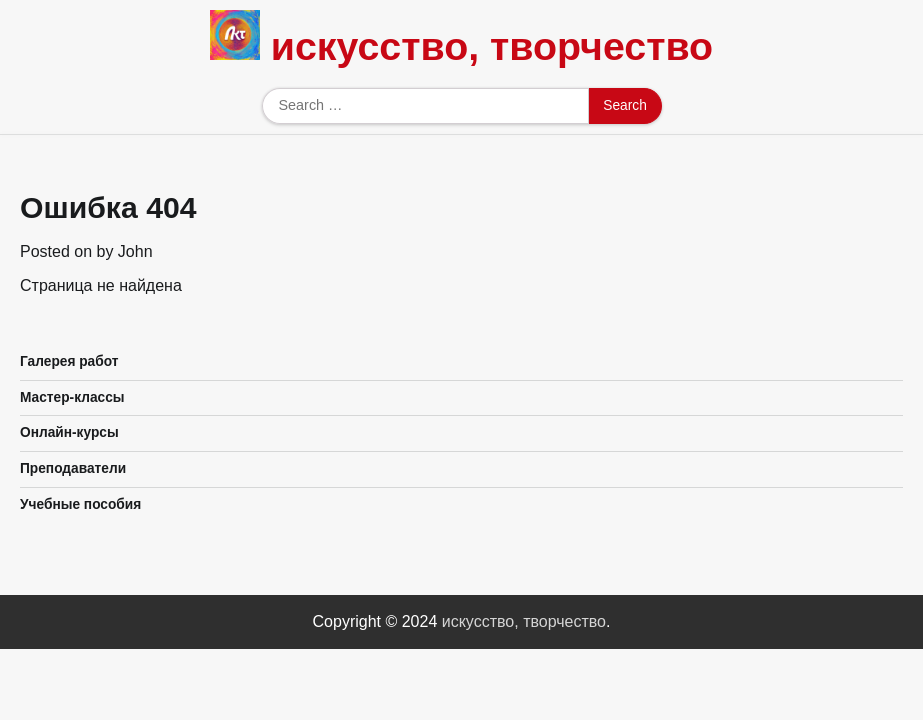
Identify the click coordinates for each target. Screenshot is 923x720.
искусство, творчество (492, 46)
